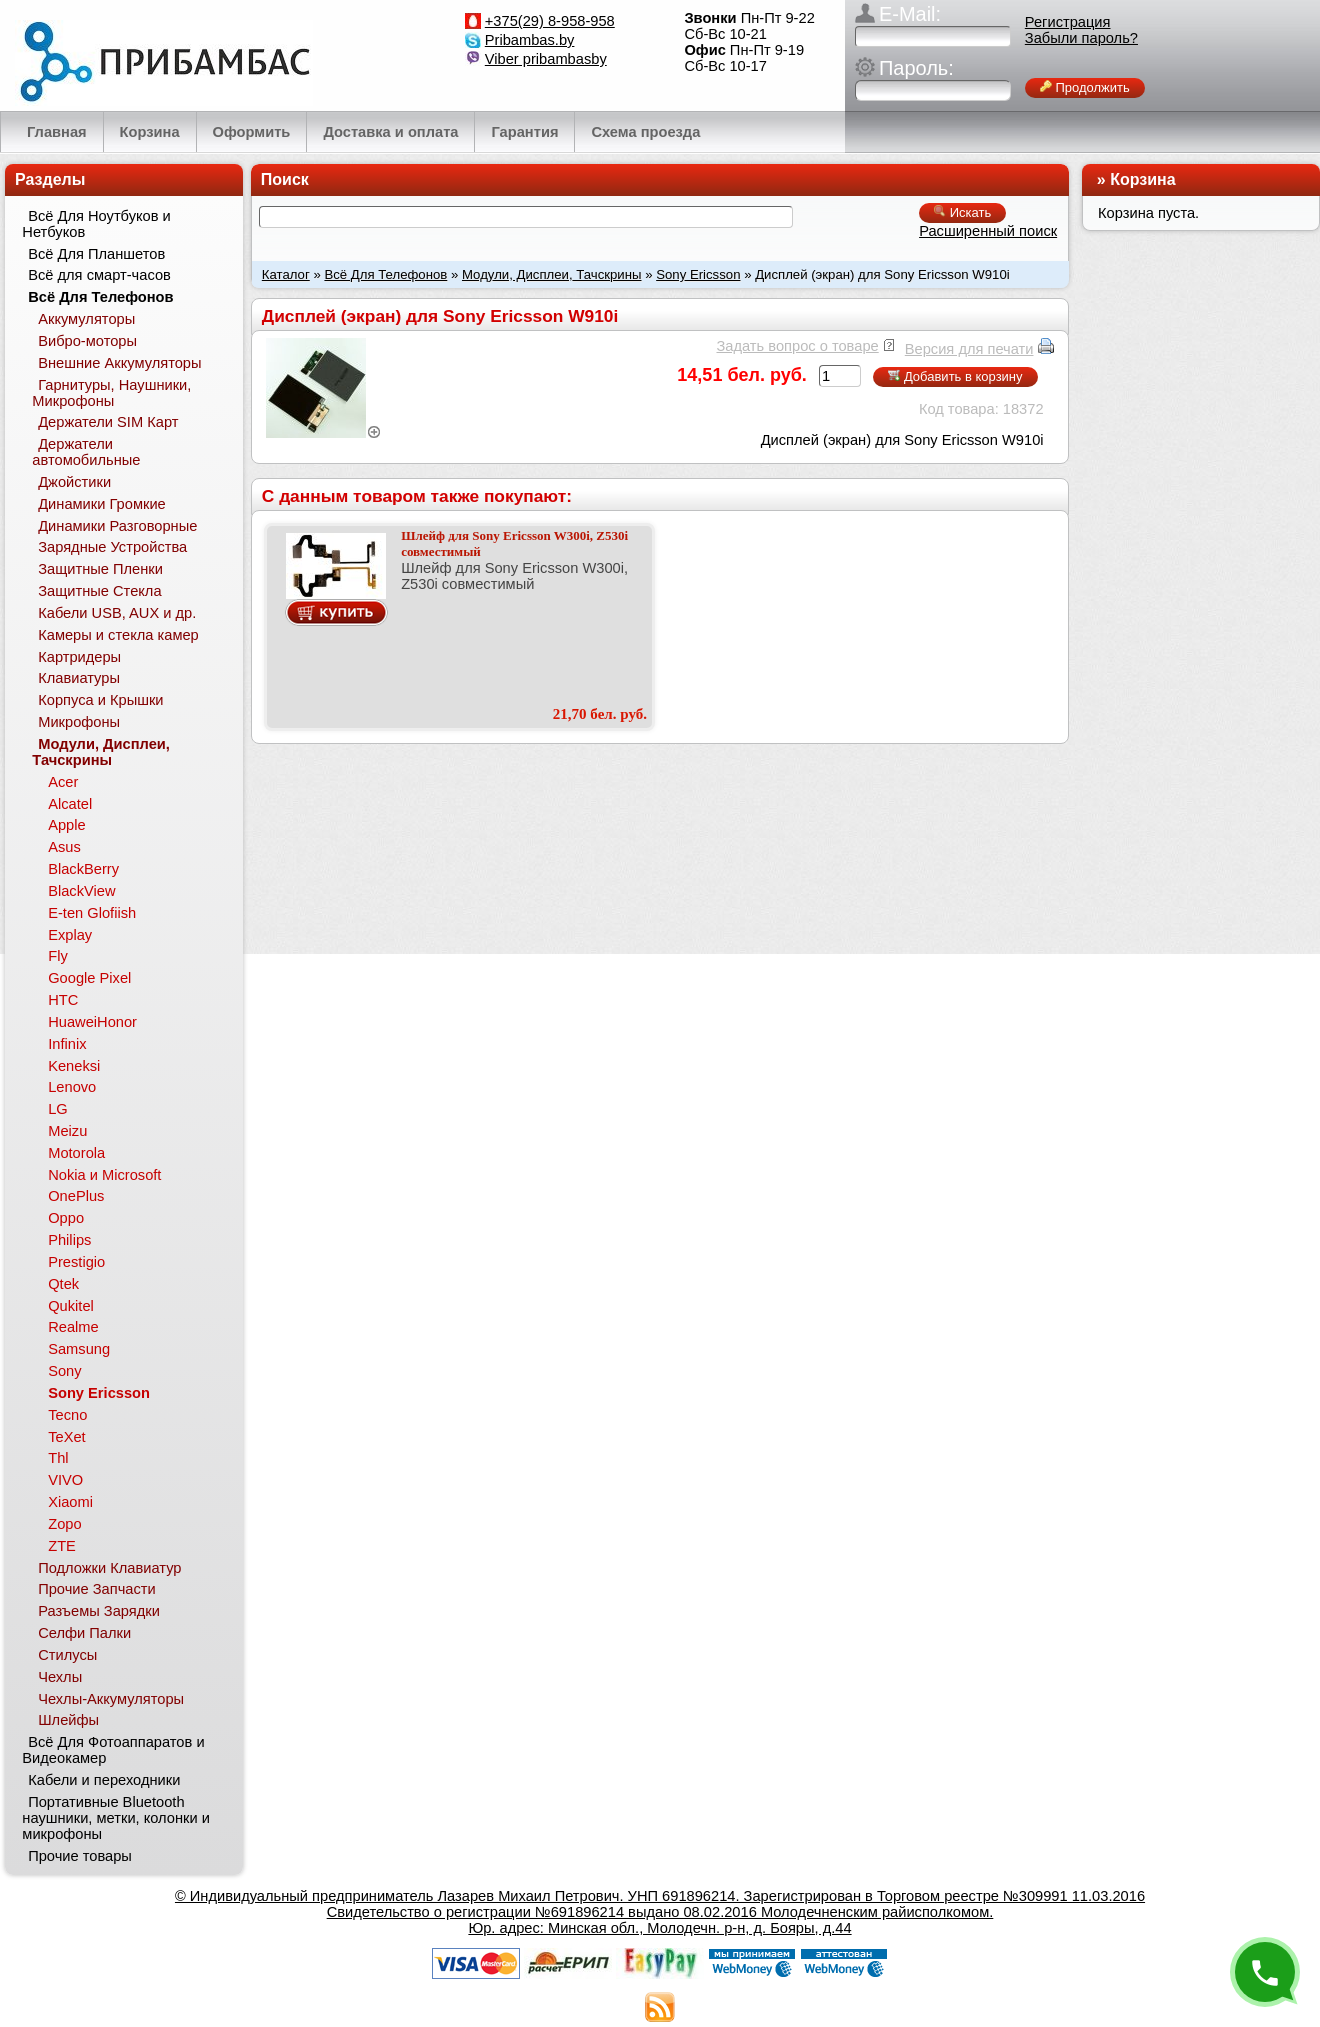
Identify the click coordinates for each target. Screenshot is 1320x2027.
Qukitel (71, 1306)
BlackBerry (83, 869)
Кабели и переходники (104, 1780)
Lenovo (72, 1087)
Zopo (64, 1524)
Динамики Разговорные (117, 526)
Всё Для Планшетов (96, 254)
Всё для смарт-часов (99, 275)
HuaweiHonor (92, 1022)
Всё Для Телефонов (385, 274)
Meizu (67, 1131)
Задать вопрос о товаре (797, 346)
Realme (73, 1327)
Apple (67, 825)
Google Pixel (89, 978)
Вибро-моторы (87, 341)
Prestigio (76, 1262)
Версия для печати (969, 349)
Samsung (79, 1349)
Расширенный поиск (988, 231)
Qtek (63, 1284)
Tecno (67, 1415)
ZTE (62, 1546)
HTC (63, 1000)
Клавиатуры (79, 678)
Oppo (66, 1218)
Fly (58, 956)
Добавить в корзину (955, 376)
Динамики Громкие (102, 504)
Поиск (285, 179)
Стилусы (67, 1655)
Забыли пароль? (1081, 38)
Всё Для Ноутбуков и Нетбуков (96, 224)
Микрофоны (79, 722)
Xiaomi (70, 1502)
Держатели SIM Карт (108, 422)
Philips (69, 1240)
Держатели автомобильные (86, 452)
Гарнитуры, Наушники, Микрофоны (111, 393)
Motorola (76, 1153)
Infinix (67, 1044)
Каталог (286, 274)
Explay (70, 935)
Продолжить (1085, 87)
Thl (58, 1458)
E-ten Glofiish (92, 913)
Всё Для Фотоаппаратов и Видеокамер (113, 1750)
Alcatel (70, 804)
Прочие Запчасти (97, 1589)
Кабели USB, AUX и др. (117, 613)
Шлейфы (68, 1720)
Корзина (1142, 179)
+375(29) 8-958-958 (550, 21)
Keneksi (74, 1066)
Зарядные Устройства (112, 547)
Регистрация (1068, 22)
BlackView (81, 891)
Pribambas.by (530, 40)
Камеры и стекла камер (118, 635)
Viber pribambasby (546, 59)
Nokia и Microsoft (104, 1175)
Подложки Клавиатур (109, 1568)
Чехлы (60, 1677)
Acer (63, 782)
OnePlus (76, 1196)
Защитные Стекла (99, 591)
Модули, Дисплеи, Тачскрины (552, 274)
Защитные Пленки (100, 569)
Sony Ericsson (698, 274)
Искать (962, 212)
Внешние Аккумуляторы (119, 363)
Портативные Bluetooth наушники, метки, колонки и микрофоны (116, 1818)
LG (58, 1109)
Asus (64, 847)
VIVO (65, 1480)
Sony (64, 1371)
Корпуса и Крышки (100, 700)
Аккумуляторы (86, 319)
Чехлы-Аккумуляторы (111, 1699)
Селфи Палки (84, 1633)
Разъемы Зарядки (99, 1611)
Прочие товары (80, 1856)
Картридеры (79, 657)
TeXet (66, 1437)
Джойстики (74, 482)
